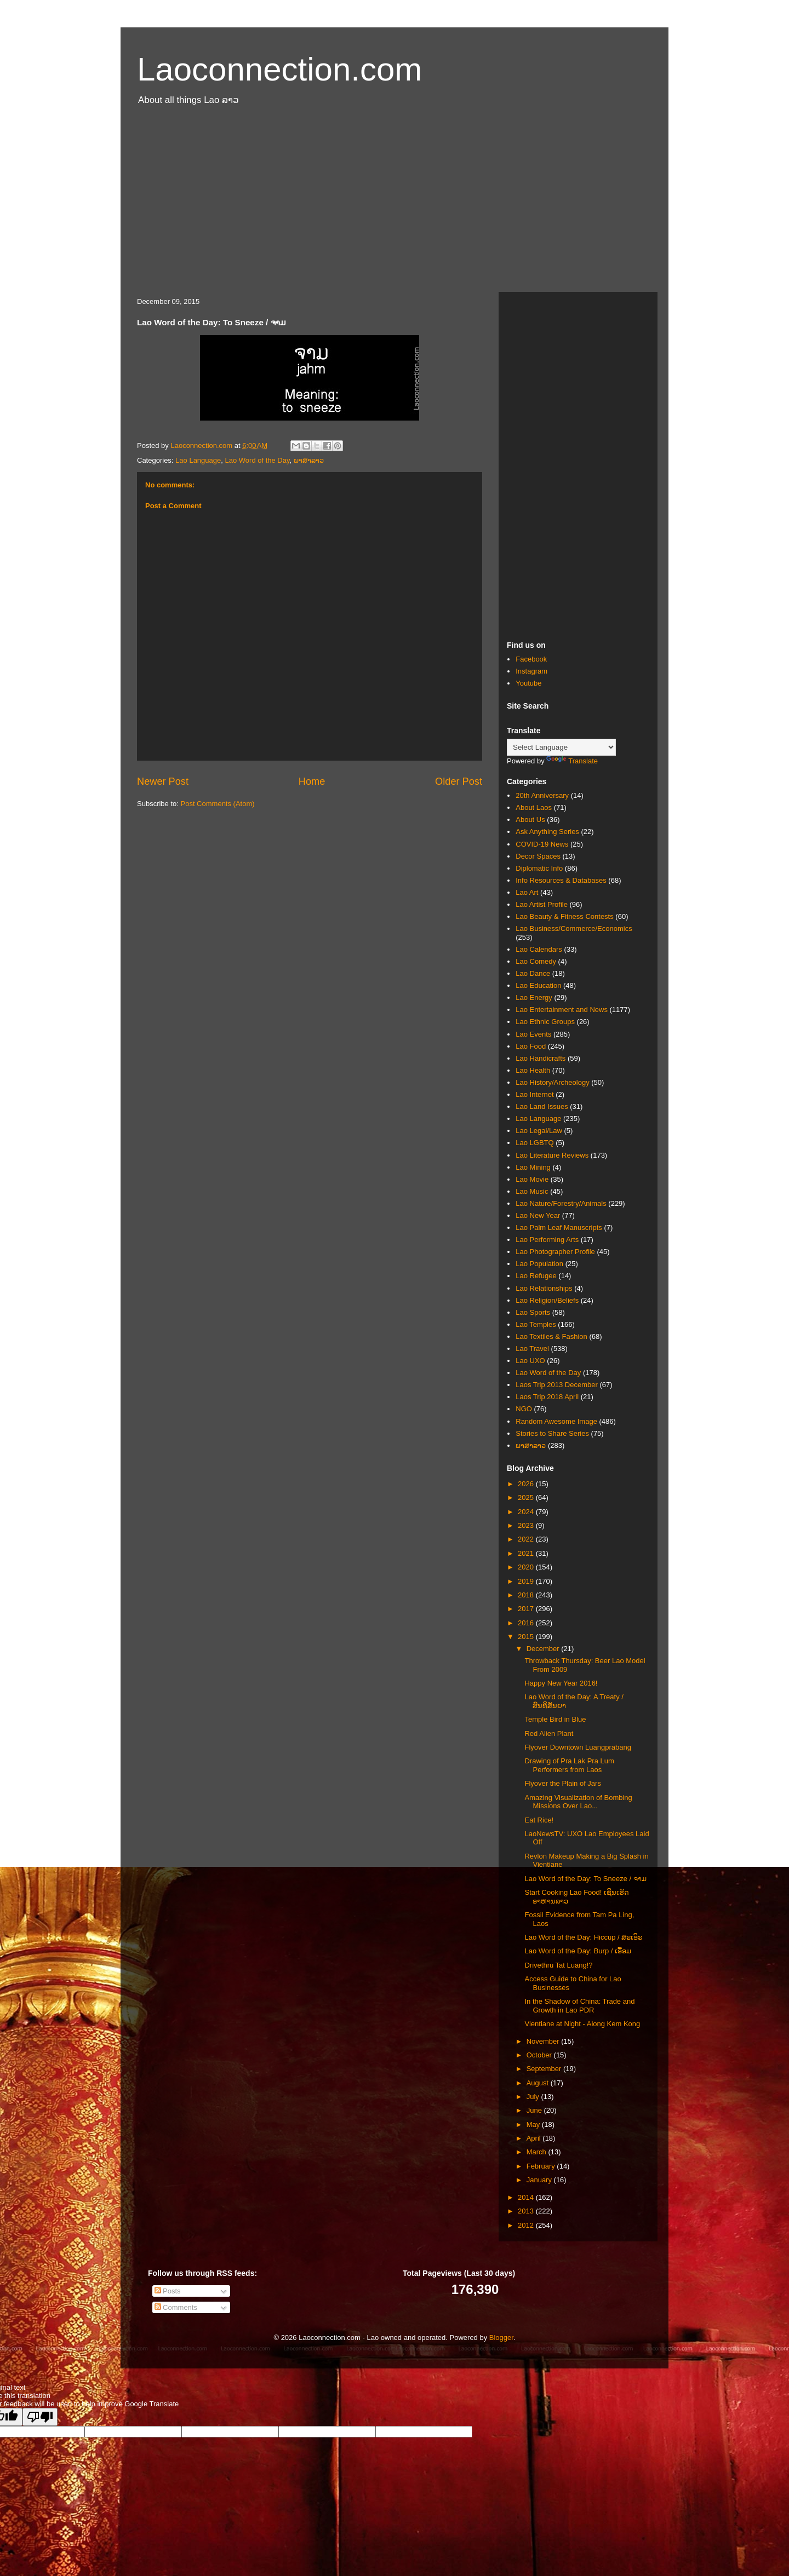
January (540, 2180)
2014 (527, 2197)
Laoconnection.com (279, 69)
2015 (527, 1636)
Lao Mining (533, 1167)
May (534, 2124)
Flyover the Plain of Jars (562, 1783)
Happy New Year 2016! (560, 1683)
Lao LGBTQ (534, 1142)
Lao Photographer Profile (555, 1251)
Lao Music (532, 1191)
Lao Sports (533, 1312)
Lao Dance (533, 973)
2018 (527, 1595)
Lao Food (531, 1046)
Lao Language (198, 460)
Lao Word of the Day (257, 460)
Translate (572, 761)
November (544, 2041)
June (535, 2110)
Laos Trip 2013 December (557, 1385)
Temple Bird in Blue (555, 1719)
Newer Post (162, 781)
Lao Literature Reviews (552, 1155)
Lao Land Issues (542, 1106)
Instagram (531, 671)
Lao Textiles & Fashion (551, 1336)
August (539, 2083)
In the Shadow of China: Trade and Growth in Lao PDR (579, 2005)
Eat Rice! (538, 1820)
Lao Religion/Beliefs (547, 1300)
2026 (527, 1484)
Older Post (458, 781)
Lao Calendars (539, 949)
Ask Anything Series (547, 831)
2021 (527, 1553)
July (534, 2096)
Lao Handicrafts (540, 1058)
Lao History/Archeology (552, 1082)
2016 (527, 1623)
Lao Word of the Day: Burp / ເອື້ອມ (577, 1951)
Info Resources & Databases (561, 880)
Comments (176, 2307)
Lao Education (538, 985)
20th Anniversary (542, 795)
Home (312, 781)
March (537, 2152)
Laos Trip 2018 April (547, 1397)
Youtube (528, 683)
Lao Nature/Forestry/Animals (561, 1203)
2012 (527, 2225)
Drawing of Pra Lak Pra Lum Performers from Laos (569, 1765)
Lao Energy (534, 997)
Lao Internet (534, 1094)
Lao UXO (530, 1360)
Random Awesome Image (556, 1421)
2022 (527, 1539)
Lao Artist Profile (542, 904)
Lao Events (533, 1034)
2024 (527, 1512)
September (545, 2069)
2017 (527, 1609)
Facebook (531, 659)
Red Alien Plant (548, 1733)
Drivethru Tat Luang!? (558, 1965)
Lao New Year (538, 1215)
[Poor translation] (40, 2417)
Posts (168, 2291)
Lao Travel (532, 1348)
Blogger (501, 2337)
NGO (524, 1409)
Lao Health (533, 1070)
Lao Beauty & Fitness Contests (564, 916)
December (544, 1649)
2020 (527, 1567)
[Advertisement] (395, 204)
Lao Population (539, 1264)
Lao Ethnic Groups (545, 1021)
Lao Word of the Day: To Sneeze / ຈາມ (585, 1879)
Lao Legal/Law (539, 1130)
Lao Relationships (544, 1288)
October (540, 2055)
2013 (527, 2211)
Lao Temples (536, 1324)
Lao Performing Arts (547, 1239)
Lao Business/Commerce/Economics (574, 928)
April (535, 2138)
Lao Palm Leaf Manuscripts (559, 1227)
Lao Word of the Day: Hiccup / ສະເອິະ (583, 1937)
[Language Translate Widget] (561, 747)
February (542, 2166)
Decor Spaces (538, 856)
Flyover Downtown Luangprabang (577, 1747)
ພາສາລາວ (309, 460)
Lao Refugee (536, 1276)
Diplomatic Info (539, 868)
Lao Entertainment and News (562, 1009)
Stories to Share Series (552, 1433)
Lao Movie (532, 1179)
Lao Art (527, 892)
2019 (527, 1581)
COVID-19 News (542, 844)
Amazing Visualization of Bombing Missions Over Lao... (578, 1801)
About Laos (534, 807)
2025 (527, 1497)
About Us (530, 819)
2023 (527, 1525)
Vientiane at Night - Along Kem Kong (582, 2024)
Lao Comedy (536, 961)
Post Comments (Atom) (218, 804)
